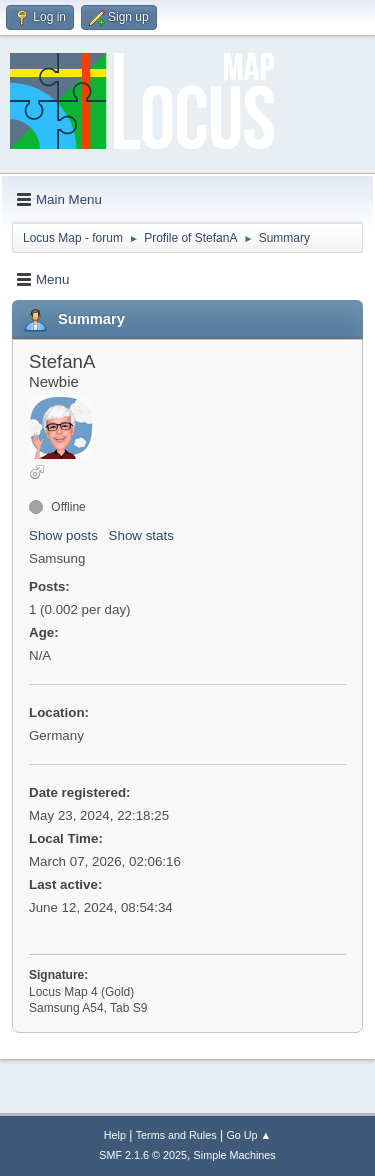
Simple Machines (235, 1155)
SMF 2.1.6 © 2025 (143, 1155)
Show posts (63, 535)
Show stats (141, 535)
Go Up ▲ (248, 1135)
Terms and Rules (176, 1135)
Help (115, 1135)
